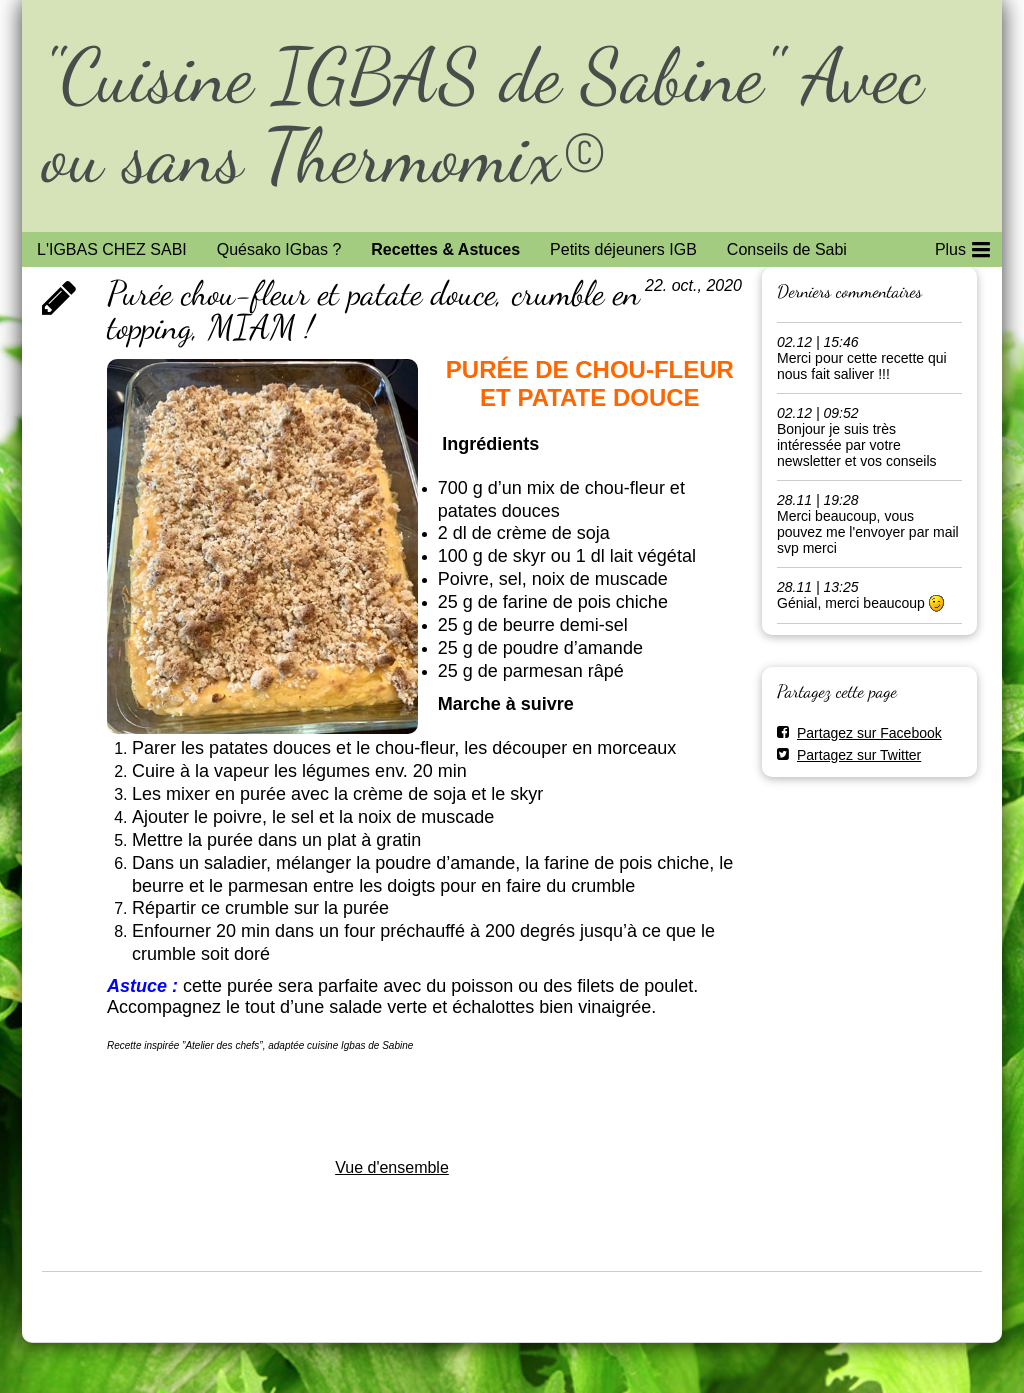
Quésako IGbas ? (279, 249)
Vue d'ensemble (392, 1167)
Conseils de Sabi (787, 249)
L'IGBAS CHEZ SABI (112, 249)
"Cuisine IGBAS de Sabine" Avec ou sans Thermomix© (482, 115)
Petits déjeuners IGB (623, 249)
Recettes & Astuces (445, 249)
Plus (962, 246)
